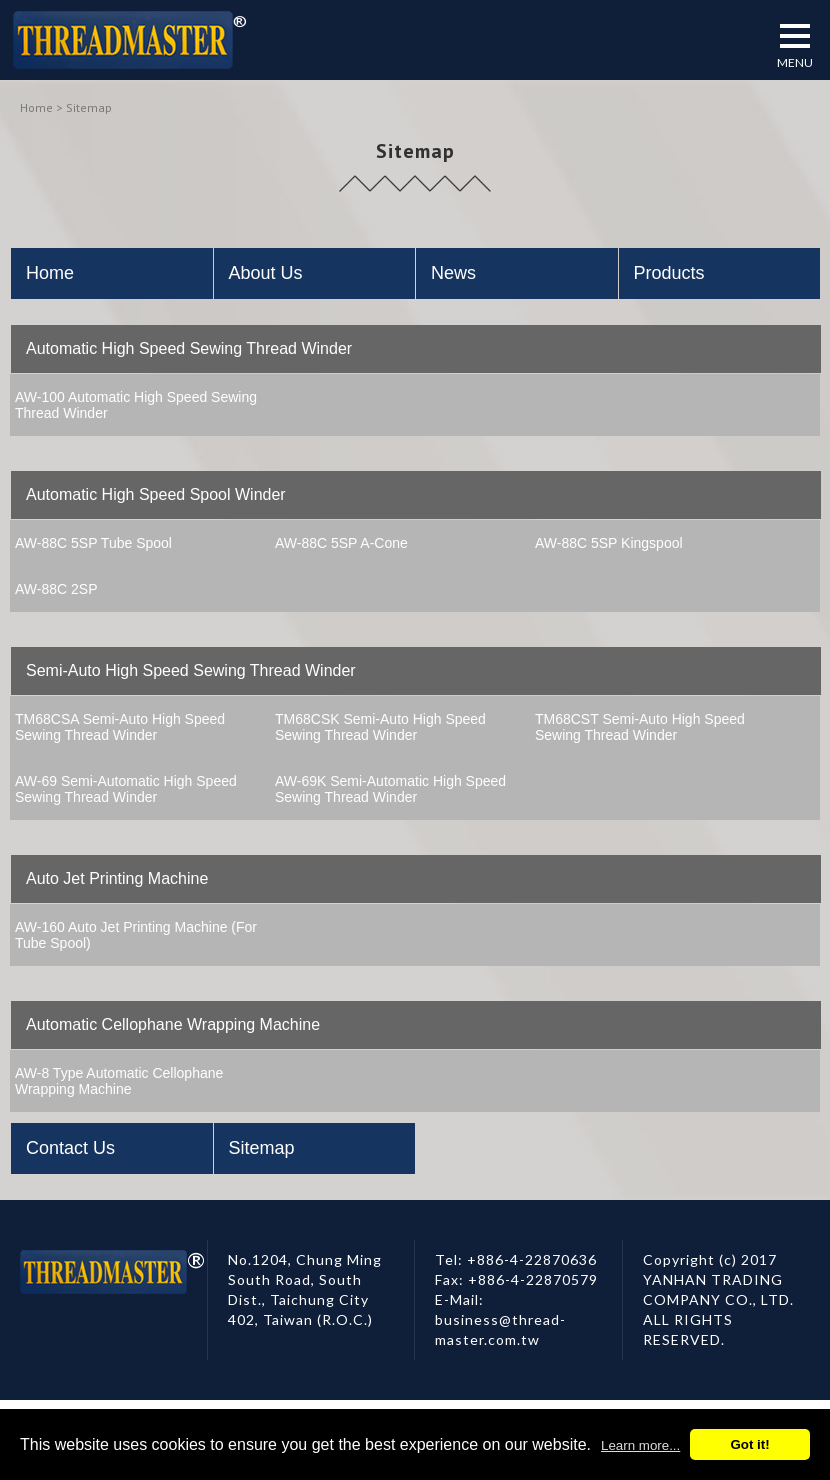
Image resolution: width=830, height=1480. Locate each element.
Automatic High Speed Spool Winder (156, 494)
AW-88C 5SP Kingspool (609, 543)
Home (36, 107)
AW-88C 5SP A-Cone (341, 543)
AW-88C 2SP (56, 589)
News (453, 273)
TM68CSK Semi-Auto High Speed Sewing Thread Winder (380, 727)
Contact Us (70, 1148)
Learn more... (640, 1445)
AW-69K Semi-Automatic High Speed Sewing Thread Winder (390, 789)
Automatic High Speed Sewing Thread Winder (189, 348)
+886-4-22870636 (532, 1259)
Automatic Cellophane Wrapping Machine (173, 1024)
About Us (266, 273)
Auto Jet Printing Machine (117, 878)
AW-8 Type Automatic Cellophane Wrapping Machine (119, 1081)
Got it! (749, 1444)
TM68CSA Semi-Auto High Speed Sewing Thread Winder (120, 727)
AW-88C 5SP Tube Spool (93, 543)
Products (669, 273)
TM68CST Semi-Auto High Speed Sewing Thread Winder (640, 727)
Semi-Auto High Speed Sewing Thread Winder (191, 670)
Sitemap (262, 1148)
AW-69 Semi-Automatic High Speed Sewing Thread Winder (126, 789)
